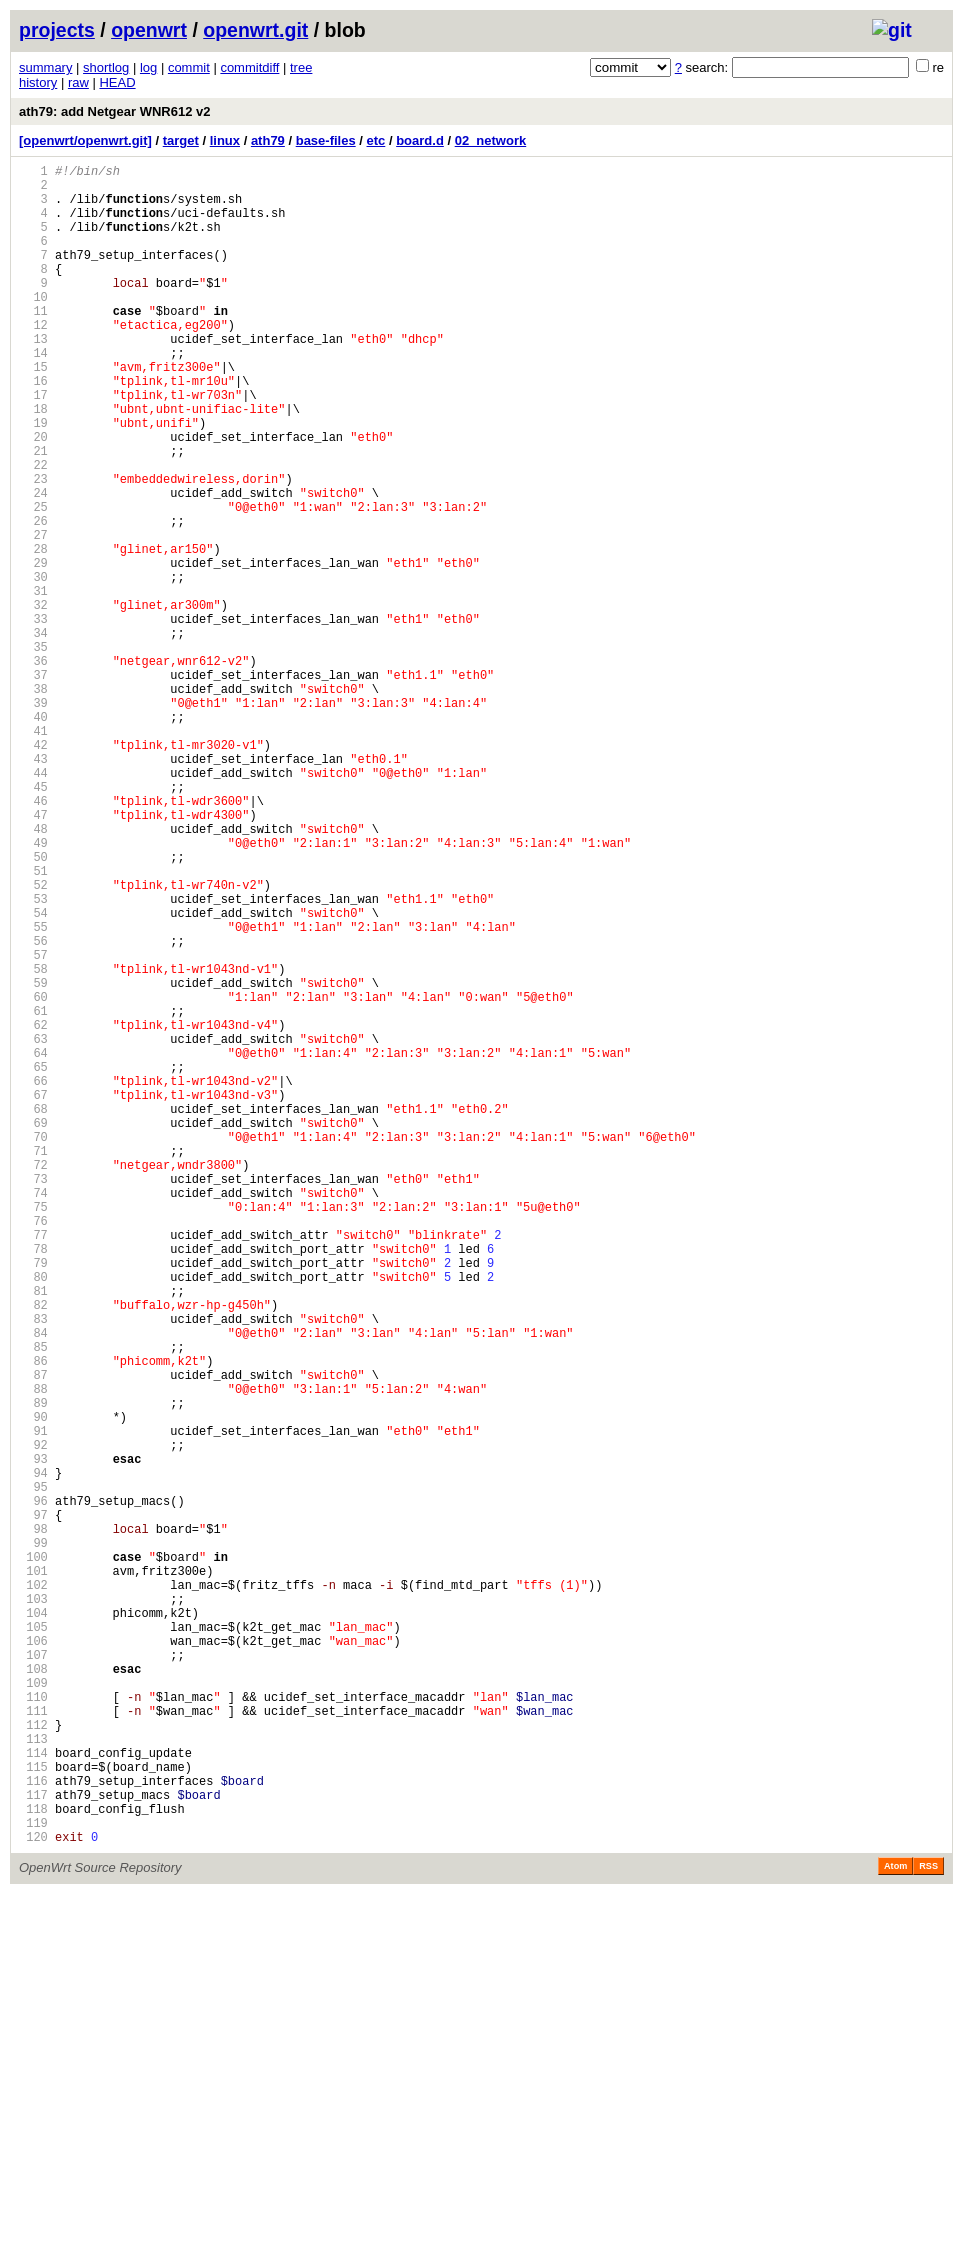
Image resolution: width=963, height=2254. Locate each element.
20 (33, 496)
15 (33, 411)
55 (33, 1091)
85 (33, 1601)
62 (33, 1210)
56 (33, 1108)
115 (33, 2111)
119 (33, 2179)
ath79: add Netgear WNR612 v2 (114, 111)
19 (33, 479)
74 (33, 1414)
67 (33, 1295)
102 (33, 1890)
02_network (491, 140)
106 (33, 1958)
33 (33, 717)
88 (33, 1652)
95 (33, 1771)
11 (33, 343)
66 (33, 1278)
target (181, 140)
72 (33, 1380)
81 (33, 1533)
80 (33, 1516)
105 (33, 1941)
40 (33, 836)
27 (33, 615)
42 (33, 870)
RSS (928, 2226)
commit (189, 67)
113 (33, 2077)
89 (33, 1669)
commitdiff (249, 67)
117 (33, 2145)
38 (33, 802)
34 (33, 734)
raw (78, 82)
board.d (420, 140)
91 (33, 1703)
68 (33, 1312)
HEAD (117, 82)
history (38, 82)
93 (33, 1737)
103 (33, 1907)
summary (45, 67)
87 (33, 1635)
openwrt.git (255, 30)
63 (33, 1227)
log (148, 67)
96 (33, 1788)
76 (33, 1448)
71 (33, 1363)
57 (33, 1125)
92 (33, 1720)
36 (33, 768)
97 (33, 1805)
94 (33, 1754)
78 (33, 1482)
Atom (895, 2226)
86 (33, 1618)
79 (33, 1499)
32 (33, 700)
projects (57, 30)
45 (33, 921)
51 (33, 1023)
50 (33, 1006)
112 (33, 2060)
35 (33, 751)
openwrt (149, 30)
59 (33, 1159)
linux (225, 140)
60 (33, 1176)
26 (33, 598)
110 (33, 2026)
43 (33, 887)
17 (33, 445)
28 (33, 632)
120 (33, 2196)
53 (33, 1057)
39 (33, 819)
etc (376, 140)
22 (33, 530)
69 (33, 1329)
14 (33, 394)
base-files (326, 140)
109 (33, 2009)
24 (33, 564)
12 (33, 360)
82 (33, 1550)
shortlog (106, 67)
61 (33, 1193)
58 (33, 1142)
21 (33, 513)
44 (33, 904)
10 (33, 326)
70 (33, 1346)
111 (33, 2043)
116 (33, 2128)
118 (33, 2162)
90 (33, 1686)
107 (33, 1975)
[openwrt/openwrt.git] (85, 140)
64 (33, 1244)
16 (33, 428)
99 (33, 1839)
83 (33, 1567)
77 (33, 1465)
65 (33, 1261)
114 (33, 2094)
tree (301, 67)
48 (33, 972)
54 (33, 1074)
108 (33, 1992)
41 (33, 853)
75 (33, 1431)
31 (33, 683)
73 (33, 1397)
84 (33, 1584)
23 (33, 547)
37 (33, 785)
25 (33, 581)
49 (33, 989)
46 (33, 938)
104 (33, 1924)
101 (33, 1873)
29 (33, 649)
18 (33, 462)
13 (33, 377)
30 (33, 666)
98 (33, 1822)
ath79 (268, 140)
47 (33, 955)
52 (33, 1040)
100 (33, 1856)
